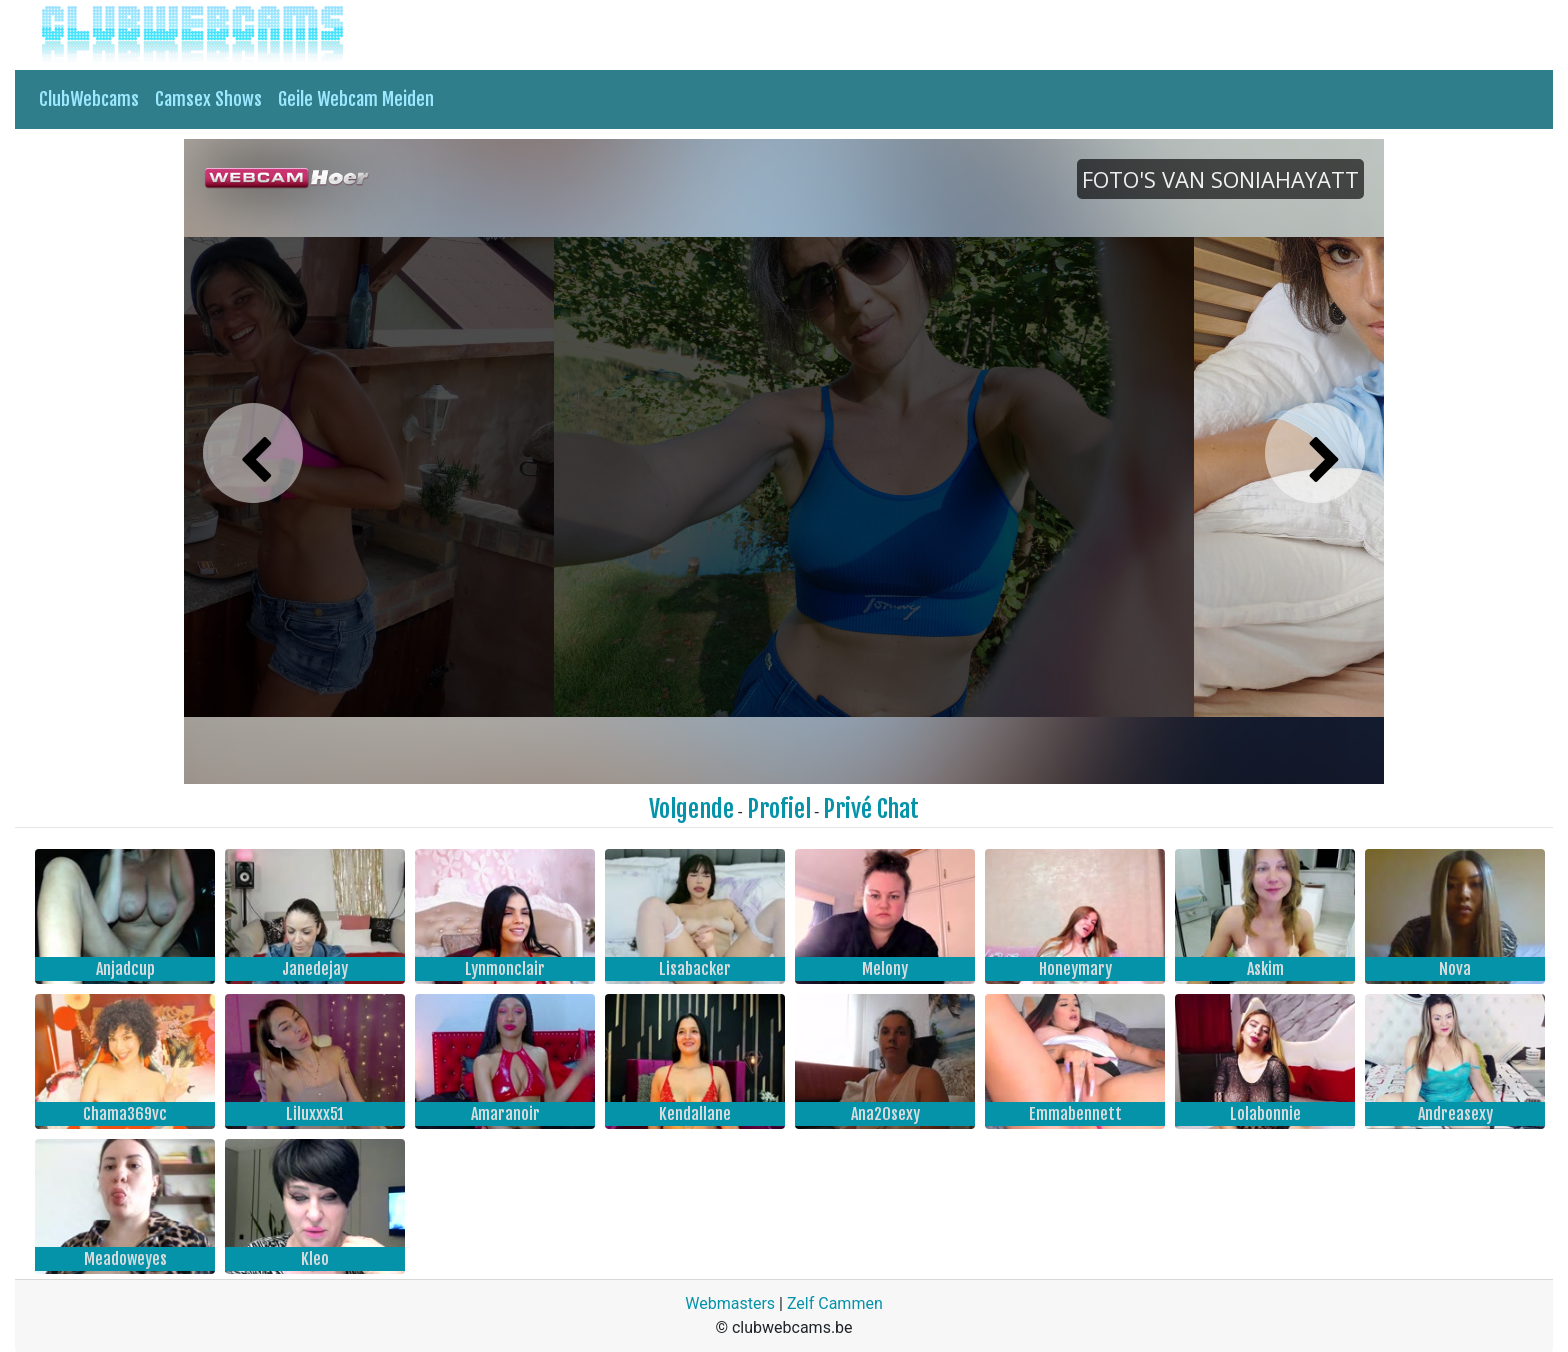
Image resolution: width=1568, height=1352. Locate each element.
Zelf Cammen (835, 1303)
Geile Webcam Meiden (356, 99)
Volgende (691, 809)
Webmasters (730, 1303)
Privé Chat (871, 809)
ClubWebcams (89, 99)
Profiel (779, 809)
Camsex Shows (208, 99)
